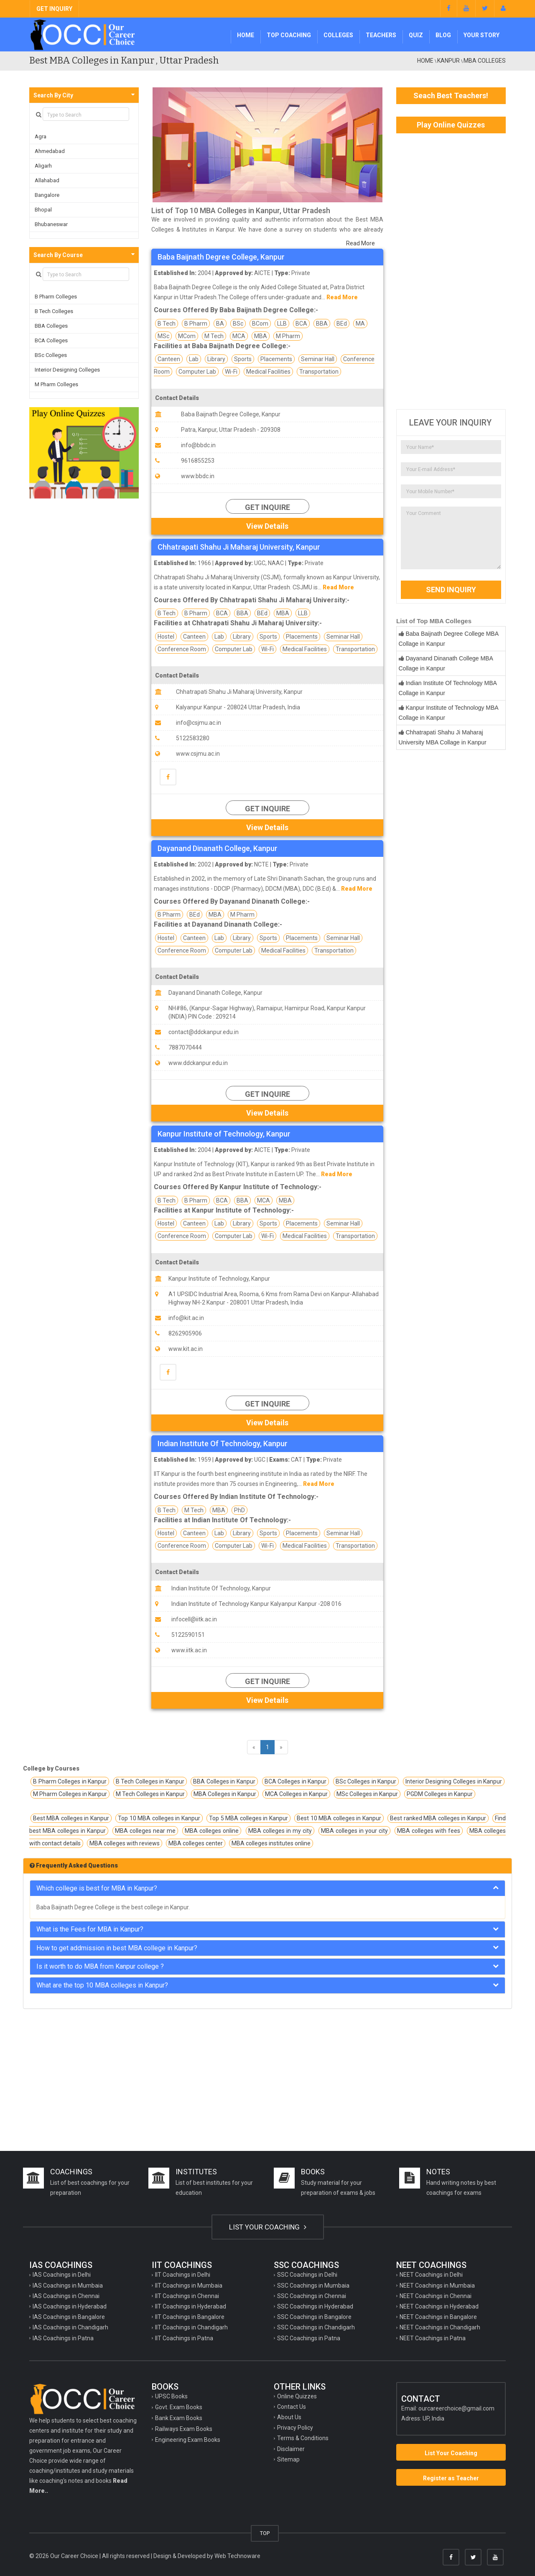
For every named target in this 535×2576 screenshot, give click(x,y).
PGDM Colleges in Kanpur (440, 1794)
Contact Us (291, 2406)
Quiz (416, 35)
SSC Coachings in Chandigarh (316, 2327)
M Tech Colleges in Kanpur (150, 1794)
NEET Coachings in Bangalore (438, 2317)
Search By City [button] (53, 95)
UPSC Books (171, 2396)
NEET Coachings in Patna (433, 2338)
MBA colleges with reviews (124, 1843)
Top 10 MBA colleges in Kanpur (159, 1818)
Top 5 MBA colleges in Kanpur (248, 1818)
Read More (360, 243)
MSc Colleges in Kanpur (367, 1794)
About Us (289, 2417)
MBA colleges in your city (354, 1830)
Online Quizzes (297, 2396)
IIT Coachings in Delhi (182, 2274)
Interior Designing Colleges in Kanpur (453, 1781)
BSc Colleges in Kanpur (366, 1781)
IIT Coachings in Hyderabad (190, 2306)
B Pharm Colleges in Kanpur (70, 1781)
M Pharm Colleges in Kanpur (70, 1794)
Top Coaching (289, 35)
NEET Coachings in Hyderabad (439, 2306)
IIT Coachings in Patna (184, 2338)
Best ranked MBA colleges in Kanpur (438, 1818)
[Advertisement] (451, 271)
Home (245, 35)
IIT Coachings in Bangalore (189, 2317)
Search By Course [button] (58, 255)
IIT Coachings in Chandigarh (191, 2327)
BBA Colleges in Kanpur (224, 1781)
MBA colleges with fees (428, 1830)
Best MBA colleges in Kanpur (71, 1818)
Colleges (338, 35)
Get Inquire (267, 507)
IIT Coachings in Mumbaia (188, 2285)
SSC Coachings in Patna (308, 2338)
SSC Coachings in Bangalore (314, 2317)
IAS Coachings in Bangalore (69, 2317)
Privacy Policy (295, 2427)
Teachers (381, 35)
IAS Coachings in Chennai (66, 2296)
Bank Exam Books (178, 2418)
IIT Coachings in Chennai (187, 2296)
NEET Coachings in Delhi (431, 2274)
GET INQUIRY (54, 8)
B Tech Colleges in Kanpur (150, 1781)
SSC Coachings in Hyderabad (315, 2306)
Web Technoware (237, 2556)
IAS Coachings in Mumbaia (68, 2285)
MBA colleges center (195, 1843)
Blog (443, 35)
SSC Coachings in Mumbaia (313, 2285)
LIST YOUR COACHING (267, 2227)
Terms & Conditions (303, 2438)
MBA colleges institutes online (271, 1843)
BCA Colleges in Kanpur (296, 1781)
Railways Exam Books (183, 2429)
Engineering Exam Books (187, 2439)
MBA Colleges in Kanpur (225, 1794)
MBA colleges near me (145, 1830)
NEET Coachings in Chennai (435, 2296)
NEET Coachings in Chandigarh (440, 2327)
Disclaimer (291, 2449)
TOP (265, 2533)
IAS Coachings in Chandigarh (70, 2327)
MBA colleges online (212, 1830)
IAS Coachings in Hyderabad (70, 2306)
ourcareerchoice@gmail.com (456, 2408)
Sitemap (288, 2459)
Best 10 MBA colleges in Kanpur (339, 1818)
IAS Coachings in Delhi (62, 2274)
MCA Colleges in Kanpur (296, 1794)
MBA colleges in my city (280, 1830)
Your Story (481, 35)
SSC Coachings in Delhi (307, 2274)
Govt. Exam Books (178, 2407)
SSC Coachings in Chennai (311, 2296)
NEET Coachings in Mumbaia (437, 2285)
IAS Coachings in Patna (63, 2338)
